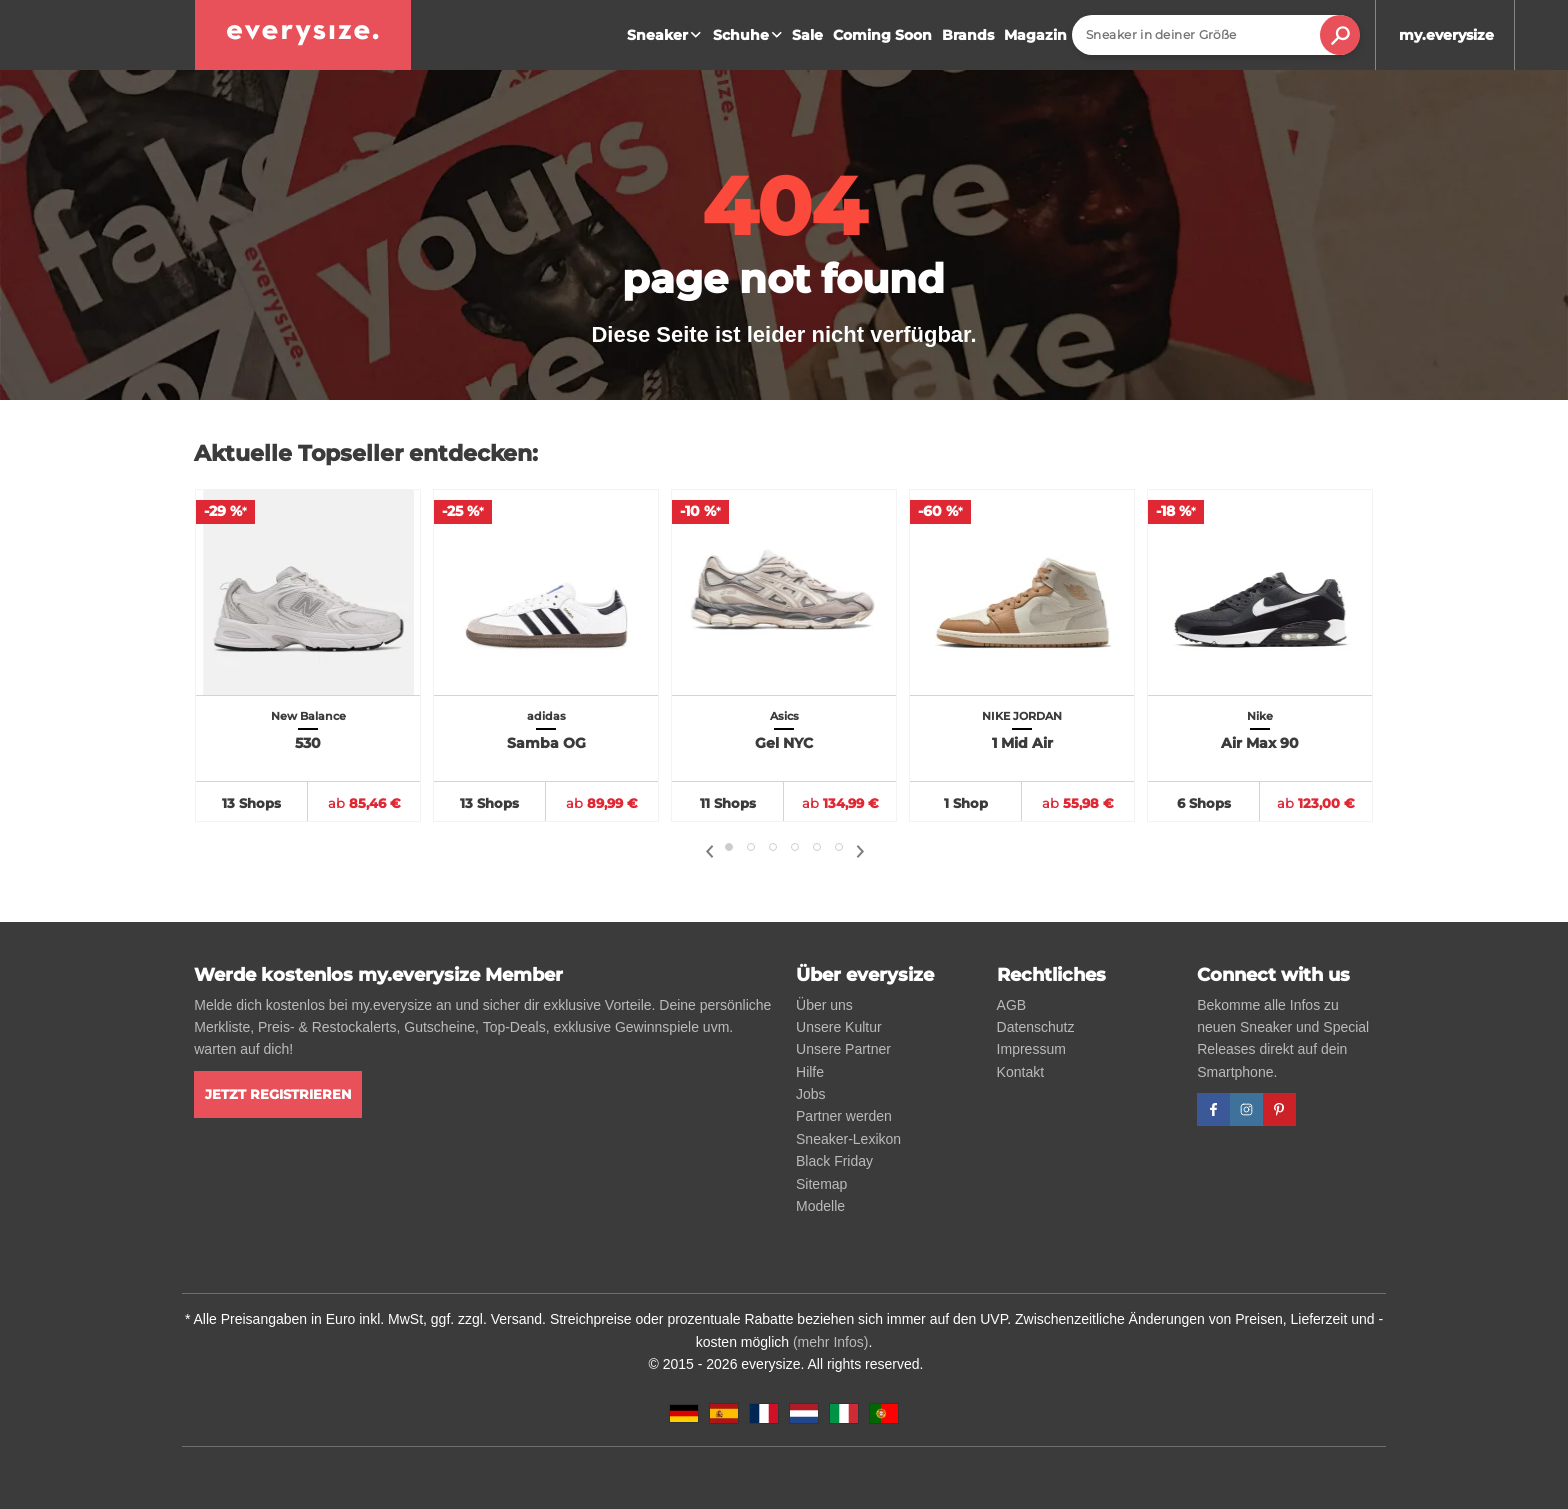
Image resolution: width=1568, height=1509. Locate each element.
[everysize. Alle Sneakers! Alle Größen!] (303, 35)
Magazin (1035, 35)
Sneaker (666, 35)
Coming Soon (882, 35)
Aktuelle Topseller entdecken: (366, 453)
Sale (807, 35)
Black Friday (834, 1161)
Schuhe (750, 35)
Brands (968, 35)
